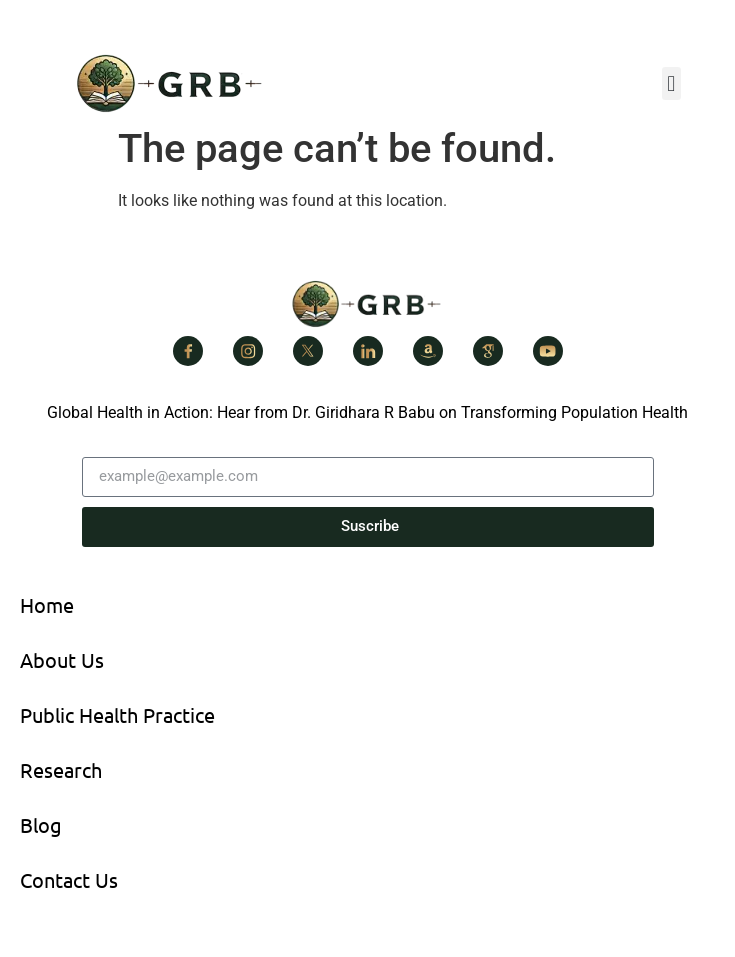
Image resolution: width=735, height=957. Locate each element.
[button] (671, 83)
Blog (41, 824)
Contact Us (69, 879)
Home (47, 604)
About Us (62, 659)
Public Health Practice (117, 714)
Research (61, 769)
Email (102, 449)
